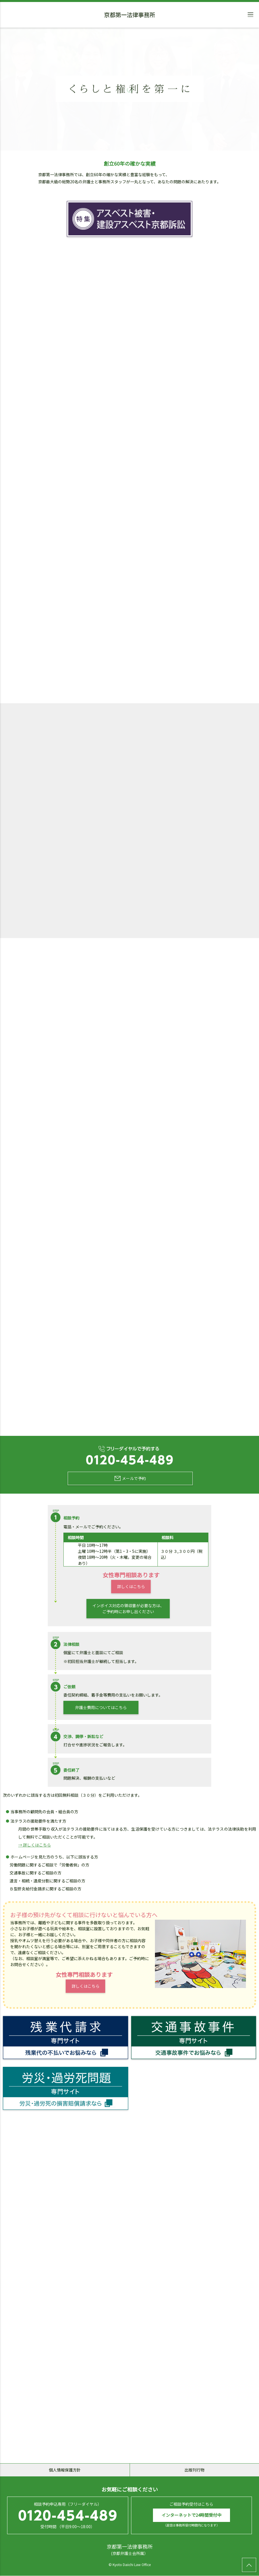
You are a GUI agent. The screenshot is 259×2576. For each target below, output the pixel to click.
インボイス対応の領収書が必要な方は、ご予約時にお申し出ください (128, 1609)
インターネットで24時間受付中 (191, 2515)
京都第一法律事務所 (129, 15)
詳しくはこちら (131, 1587)
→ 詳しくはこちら (34, 1845)
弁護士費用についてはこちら (101, 1707)
